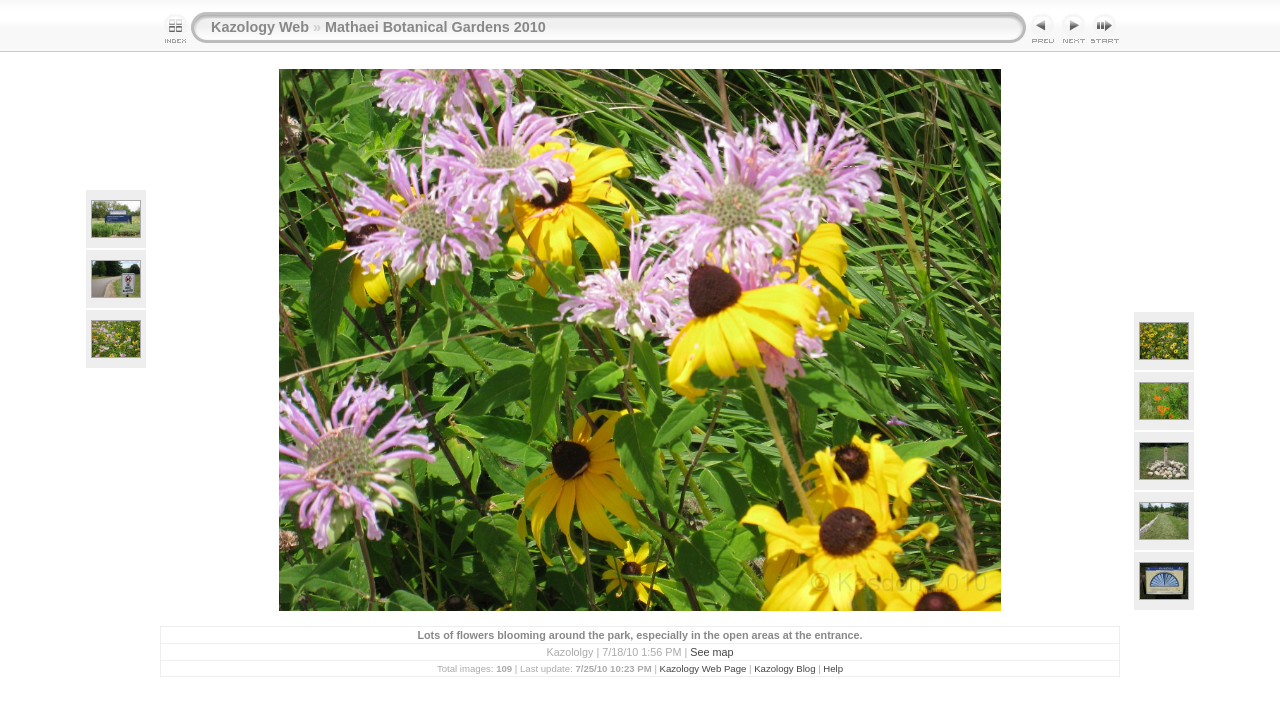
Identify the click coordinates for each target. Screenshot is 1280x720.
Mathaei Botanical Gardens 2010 (435, 27)
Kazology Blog (784, 668)
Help (833, 668)
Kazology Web (260, 27)
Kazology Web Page (703, 668)
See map (711, 652)
